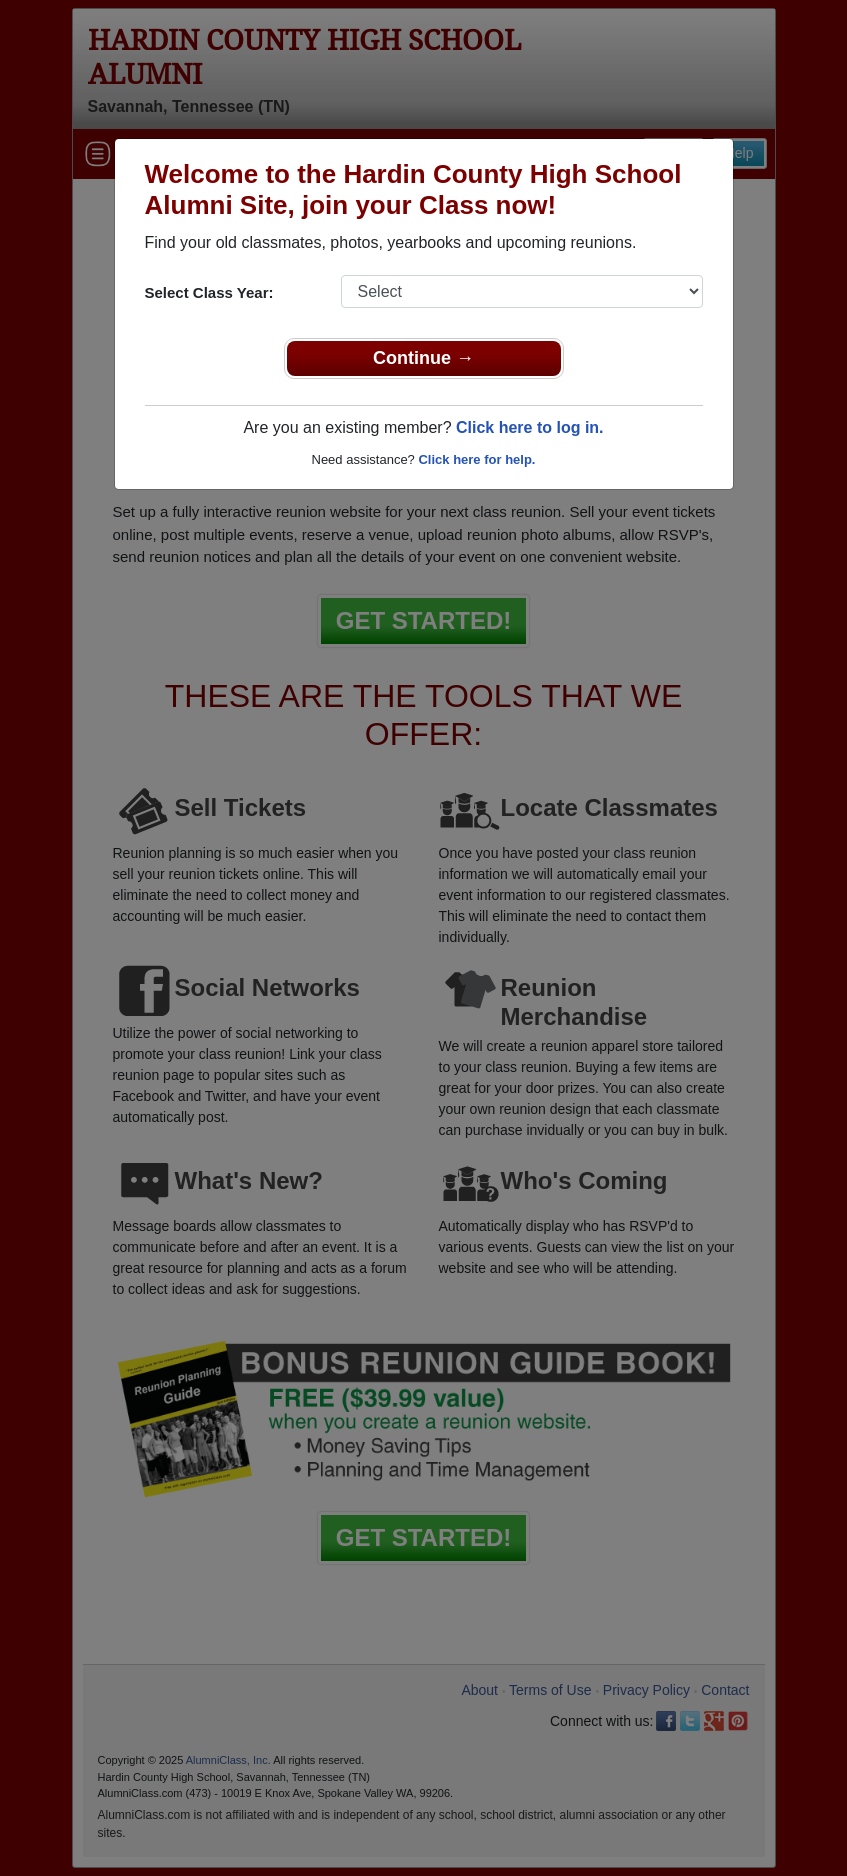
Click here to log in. (530, 427)
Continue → (423, 358)
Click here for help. (476, 459)
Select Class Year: (209, 292)
